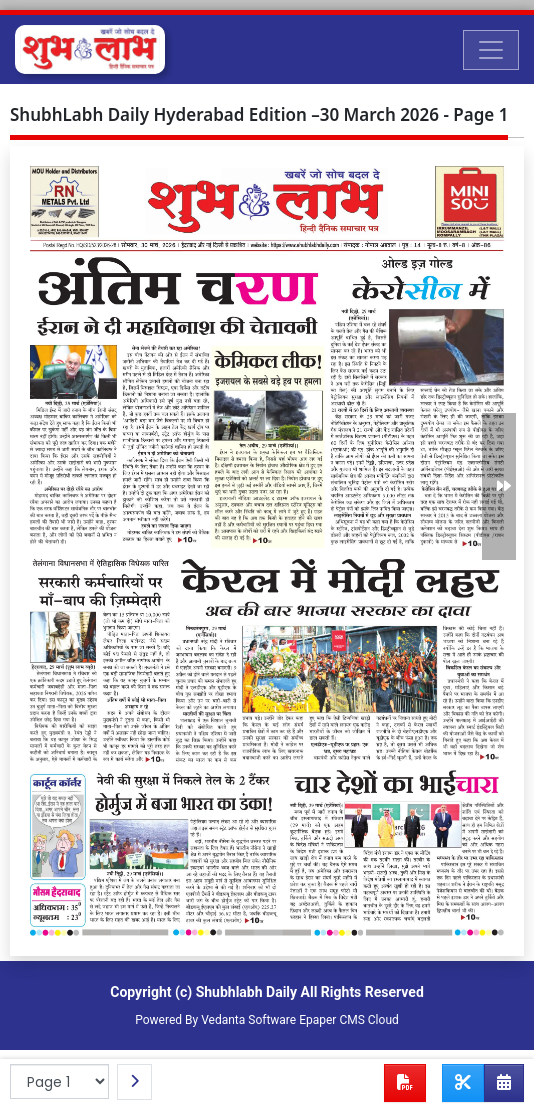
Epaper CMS (332, 1020)
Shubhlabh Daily (246, 992)
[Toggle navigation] (491, 50)
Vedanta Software (248, 1020)
